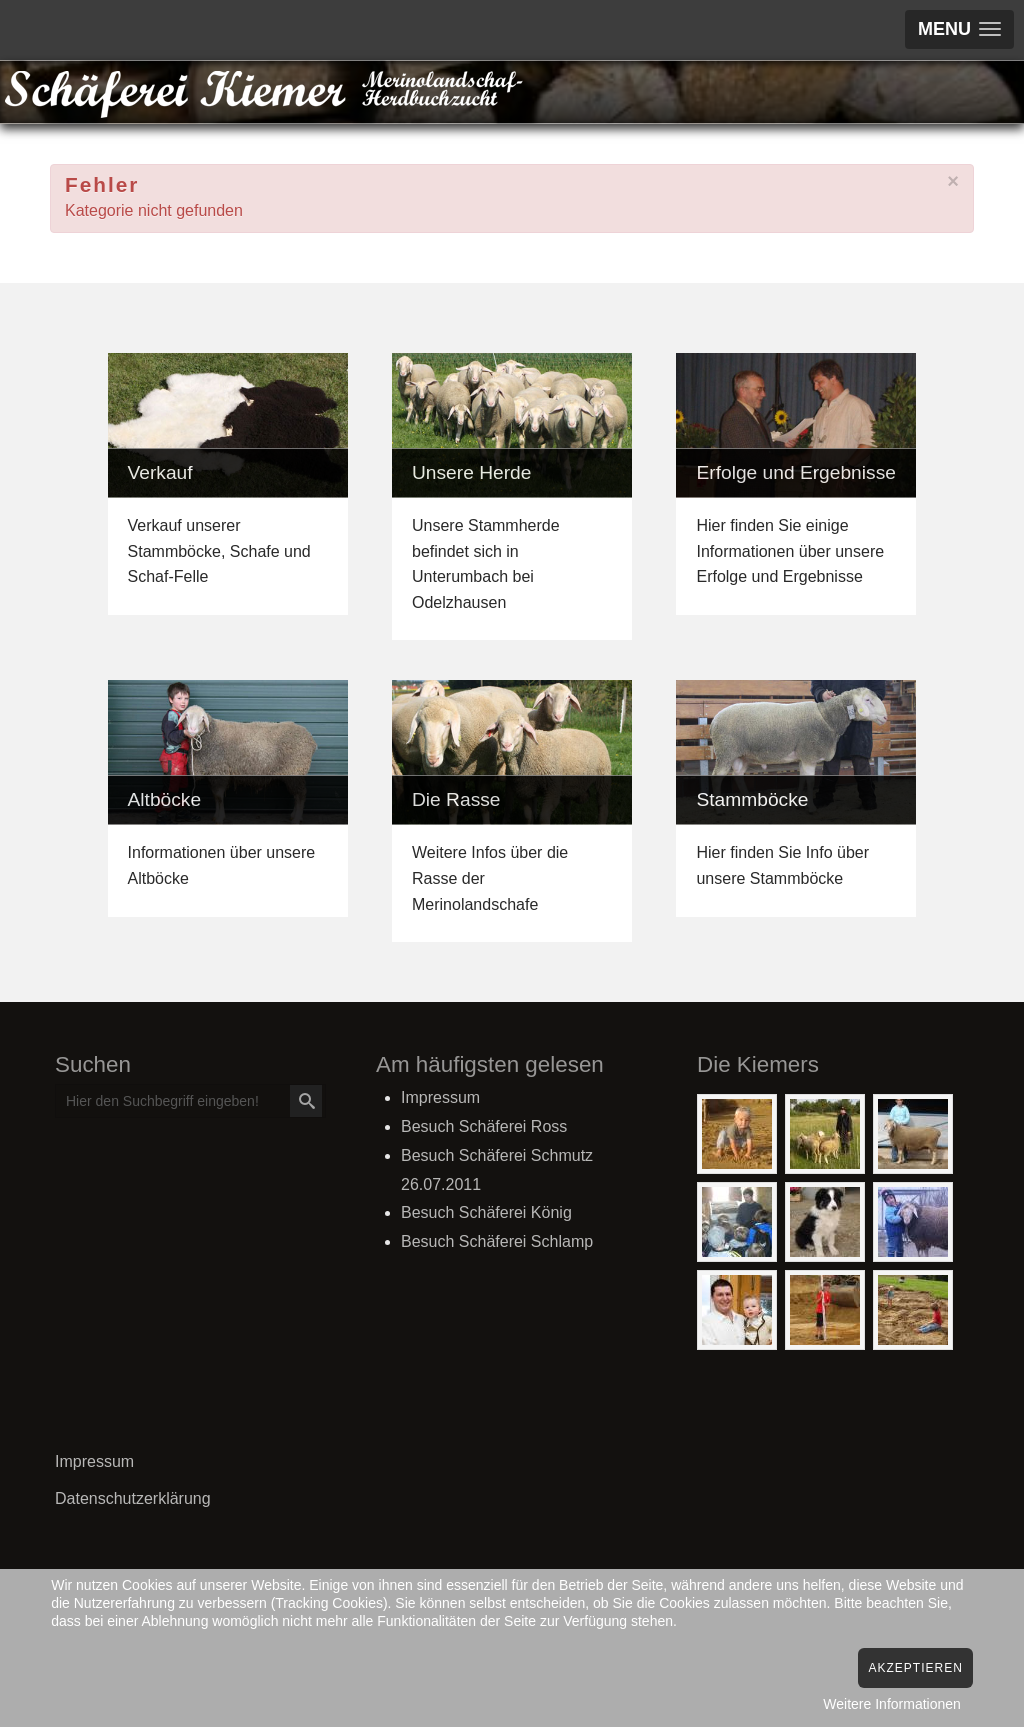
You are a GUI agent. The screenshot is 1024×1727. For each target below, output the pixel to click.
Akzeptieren (915, 1668)
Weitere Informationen (891, 1704)
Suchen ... (56, 1085)
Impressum (94, 1461)
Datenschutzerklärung (133, 1498)
